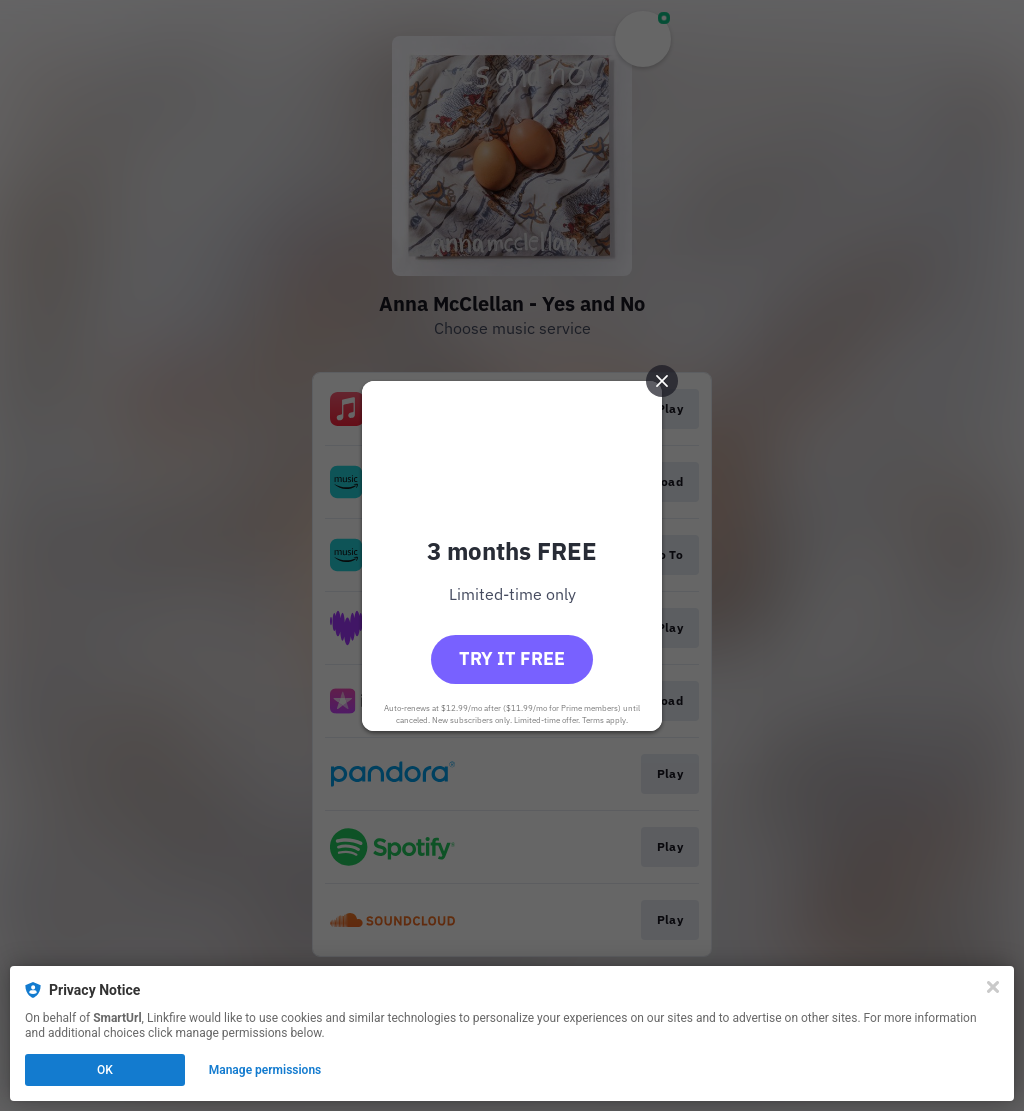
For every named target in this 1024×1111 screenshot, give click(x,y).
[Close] (993, 987)
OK (105, 1070)
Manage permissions (265, 1070)
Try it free (512, 658)
